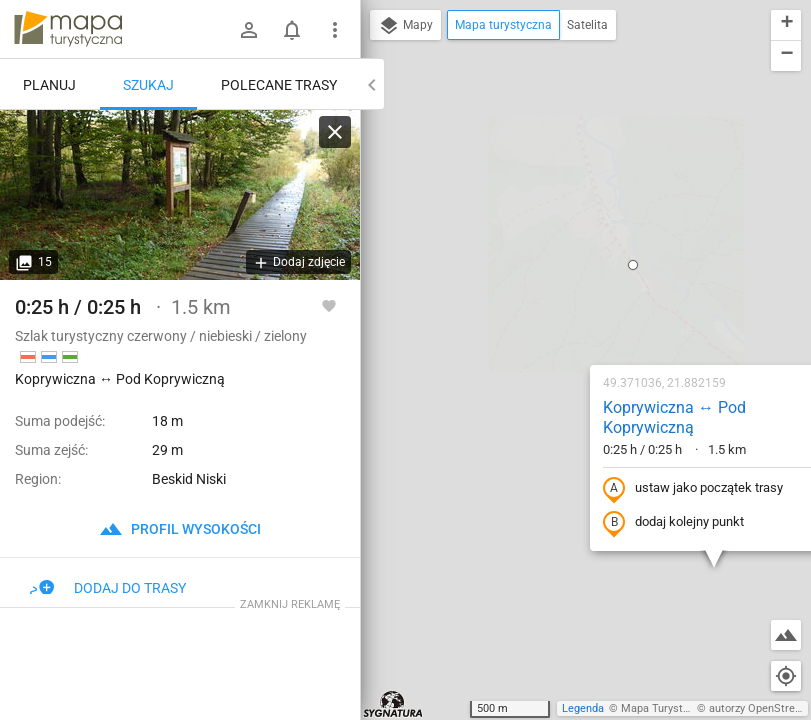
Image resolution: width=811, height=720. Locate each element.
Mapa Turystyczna (666, 708)
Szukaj (148, 85)
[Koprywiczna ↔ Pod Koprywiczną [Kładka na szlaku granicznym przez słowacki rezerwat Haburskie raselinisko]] (180, 195)
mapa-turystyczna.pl (68, 29)
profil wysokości (180, 529)
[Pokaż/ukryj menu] (335, 30)
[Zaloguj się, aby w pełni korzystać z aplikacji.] (329, 305)
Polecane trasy (279, 85)
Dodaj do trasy (108, 588)
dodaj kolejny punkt (545, 307)
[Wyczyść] (335, 132)
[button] (505, 49)
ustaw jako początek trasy (565, 273)
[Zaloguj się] (249, 30)
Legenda (583, 708)
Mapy (405, 26)
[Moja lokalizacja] (786, 676)
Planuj (49, 85)
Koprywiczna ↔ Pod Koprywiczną (546, 202)
